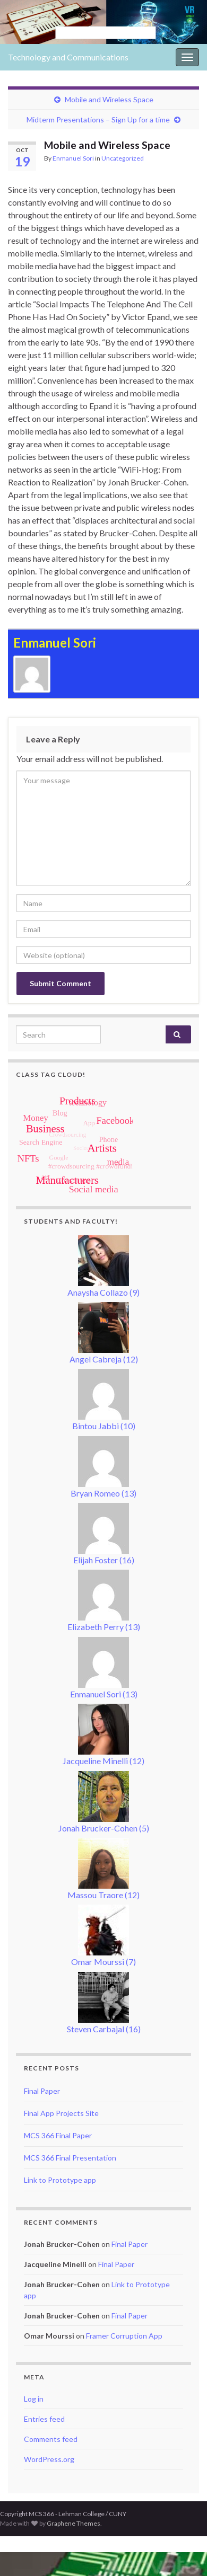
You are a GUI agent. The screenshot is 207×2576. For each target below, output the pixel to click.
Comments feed (50, 2439)
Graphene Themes (73, 2523)
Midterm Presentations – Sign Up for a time (98, 119)
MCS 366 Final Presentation (70, 2157)
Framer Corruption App (124, 2335)
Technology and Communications (68, 57)
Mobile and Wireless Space (109, 99)
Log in (34, 2398)
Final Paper (42, 2090)
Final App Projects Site (61, 2113)
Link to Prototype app (60, 2179)
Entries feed (44, 2418)
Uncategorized (122, 158)
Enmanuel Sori (73, 158)
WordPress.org (49, 2459)
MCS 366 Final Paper (58, 2135)
